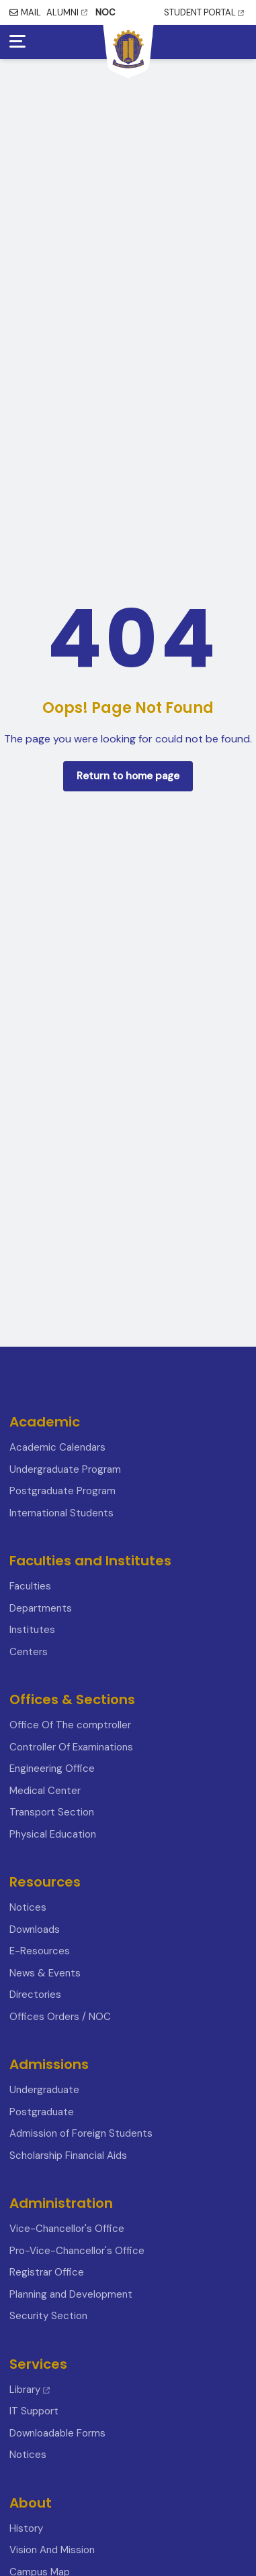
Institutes (32, 1629)
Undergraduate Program (65, 1469)
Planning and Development (70, 2294)
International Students (61, 1513)
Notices (27, 1907)
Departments (40, 1608)
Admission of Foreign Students (81, 2133)
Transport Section (51, 1812)
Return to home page (128, 776)
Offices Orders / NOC (60, 2016)
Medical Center (45, 1790)
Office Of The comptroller (70, 1725)
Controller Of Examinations (71, 1747)
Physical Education (52, 1834)
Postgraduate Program (62, 1491)
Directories (35, 1994)
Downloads (34, 1929)
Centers (28, 1652)
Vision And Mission (52, 2550)
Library (29, 2389)
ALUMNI (66, 12)
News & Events (45, 1973)
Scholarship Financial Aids (68, 2155)
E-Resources (39, 1951)
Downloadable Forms (57, 2433)
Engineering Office (52, 1768)
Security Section (48, 2315)
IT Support (33, 2411)
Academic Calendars (57, 1447)
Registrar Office (46, 2272)
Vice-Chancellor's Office (66, 2228)
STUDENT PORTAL (204, 12)
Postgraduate (41, 2112)
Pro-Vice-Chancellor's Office (76, 2250)
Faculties (30, 1586)
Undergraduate (44, 2089)
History (26, 2528)
